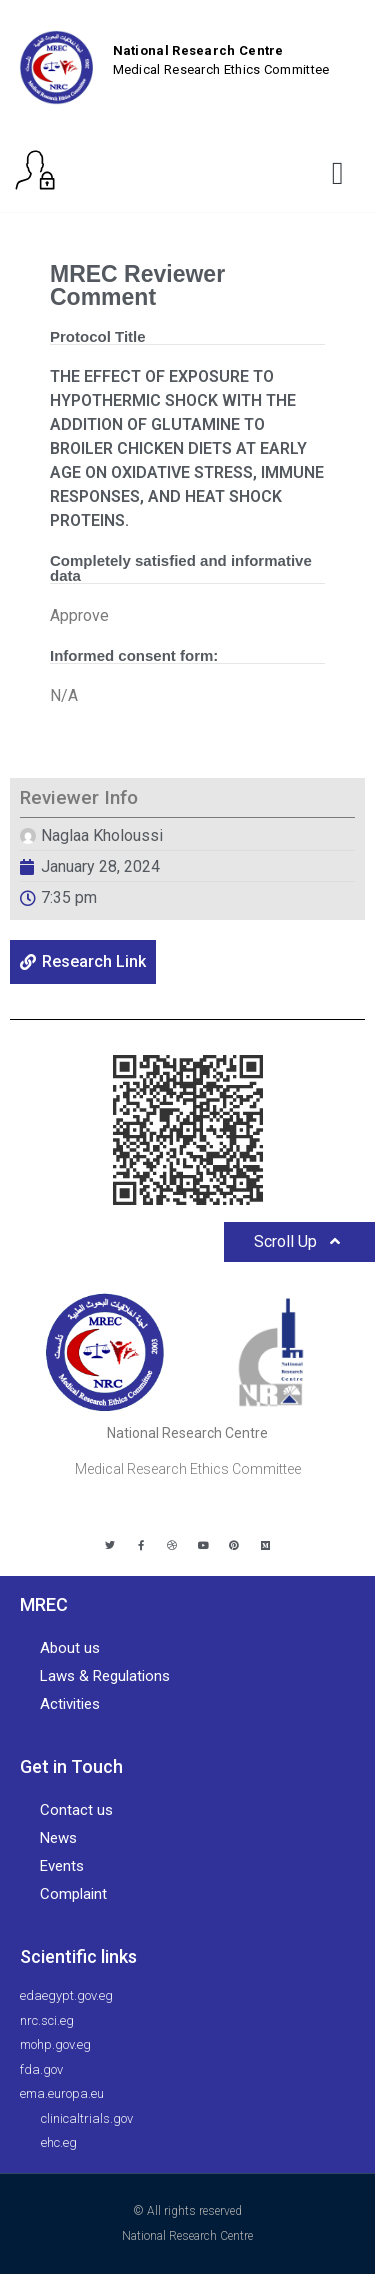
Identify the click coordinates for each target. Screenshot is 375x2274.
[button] (338, 173)
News (58, 1838)
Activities (70, 1704)
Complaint (73, 1894)
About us (70, 1648)
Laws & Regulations (105, 1676)
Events (62, 1866)
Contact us (76, 1810)
